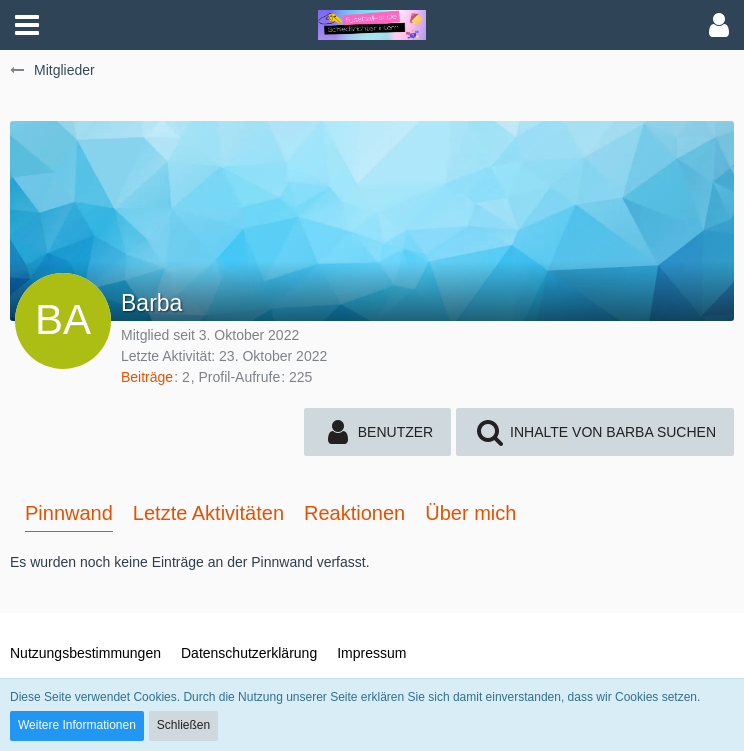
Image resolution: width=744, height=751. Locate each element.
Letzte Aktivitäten (208, 513)
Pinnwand (69, 513)
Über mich (470, 513)
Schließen (183, 725)
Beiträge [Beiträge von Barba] (147, 377)
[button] (27, 25)
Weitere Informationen (77, 725)
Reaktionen (354, 513)
